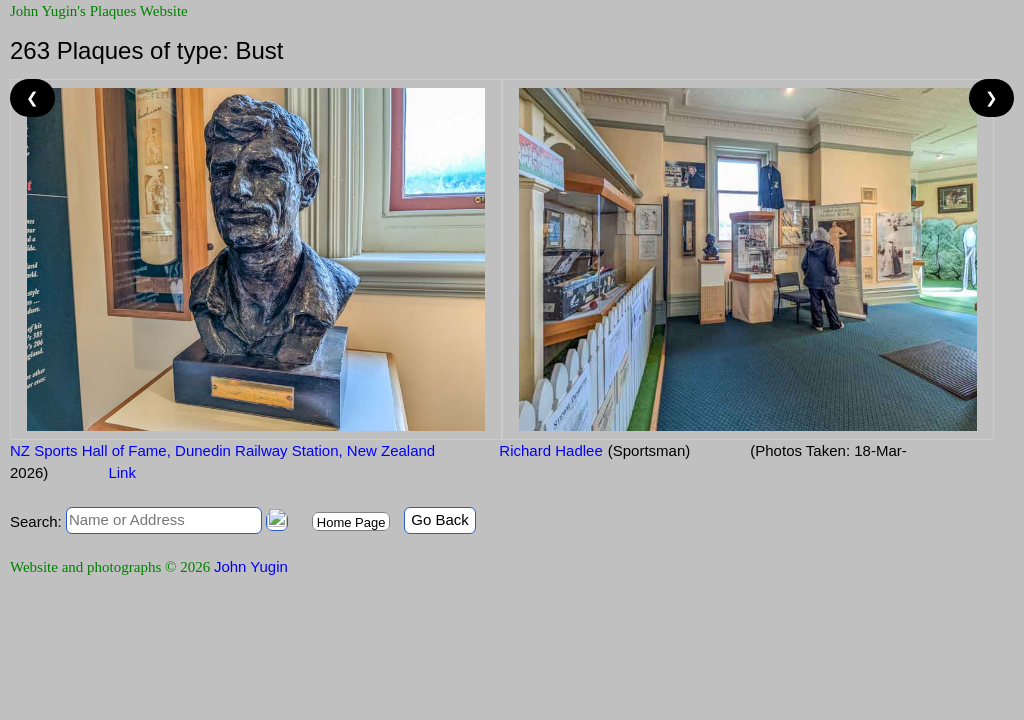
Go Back (440, 519)
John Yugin (251, 566)
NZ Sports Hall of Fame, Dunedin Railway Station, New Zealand (222, 450)
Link (122, 472)
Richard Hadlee (549, 450)
